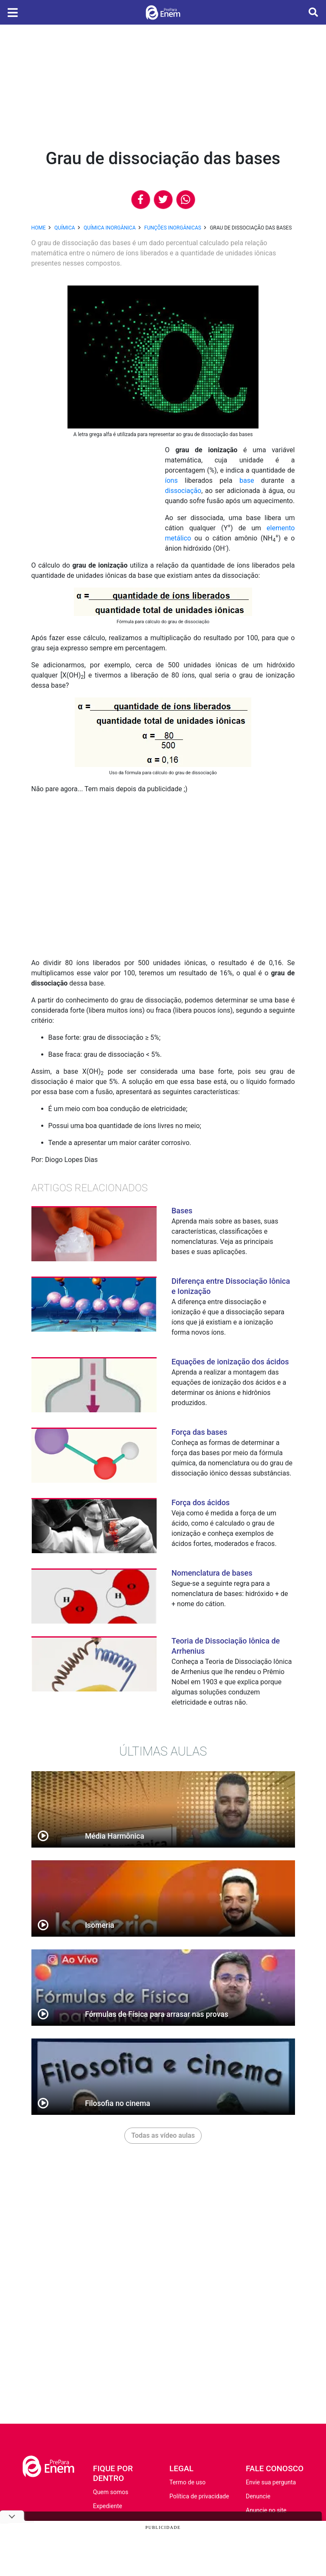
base (246, 480)
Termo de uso (187, 2482)
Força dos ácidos (200, 1502)
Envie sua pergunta (271, 2482)
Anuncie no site (266, 2510)
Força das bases (199, 1432)
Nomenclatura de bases (211, 1572)
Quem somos (110, 2492)
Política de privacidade (199, 2496)
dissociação (183, 491)
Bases (181, 1210)
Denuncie (258, 2496)
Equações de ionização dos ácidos (230, 1361)
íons (171, 480)
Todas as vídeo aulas (163, 2135)
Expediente (107, 2506)
